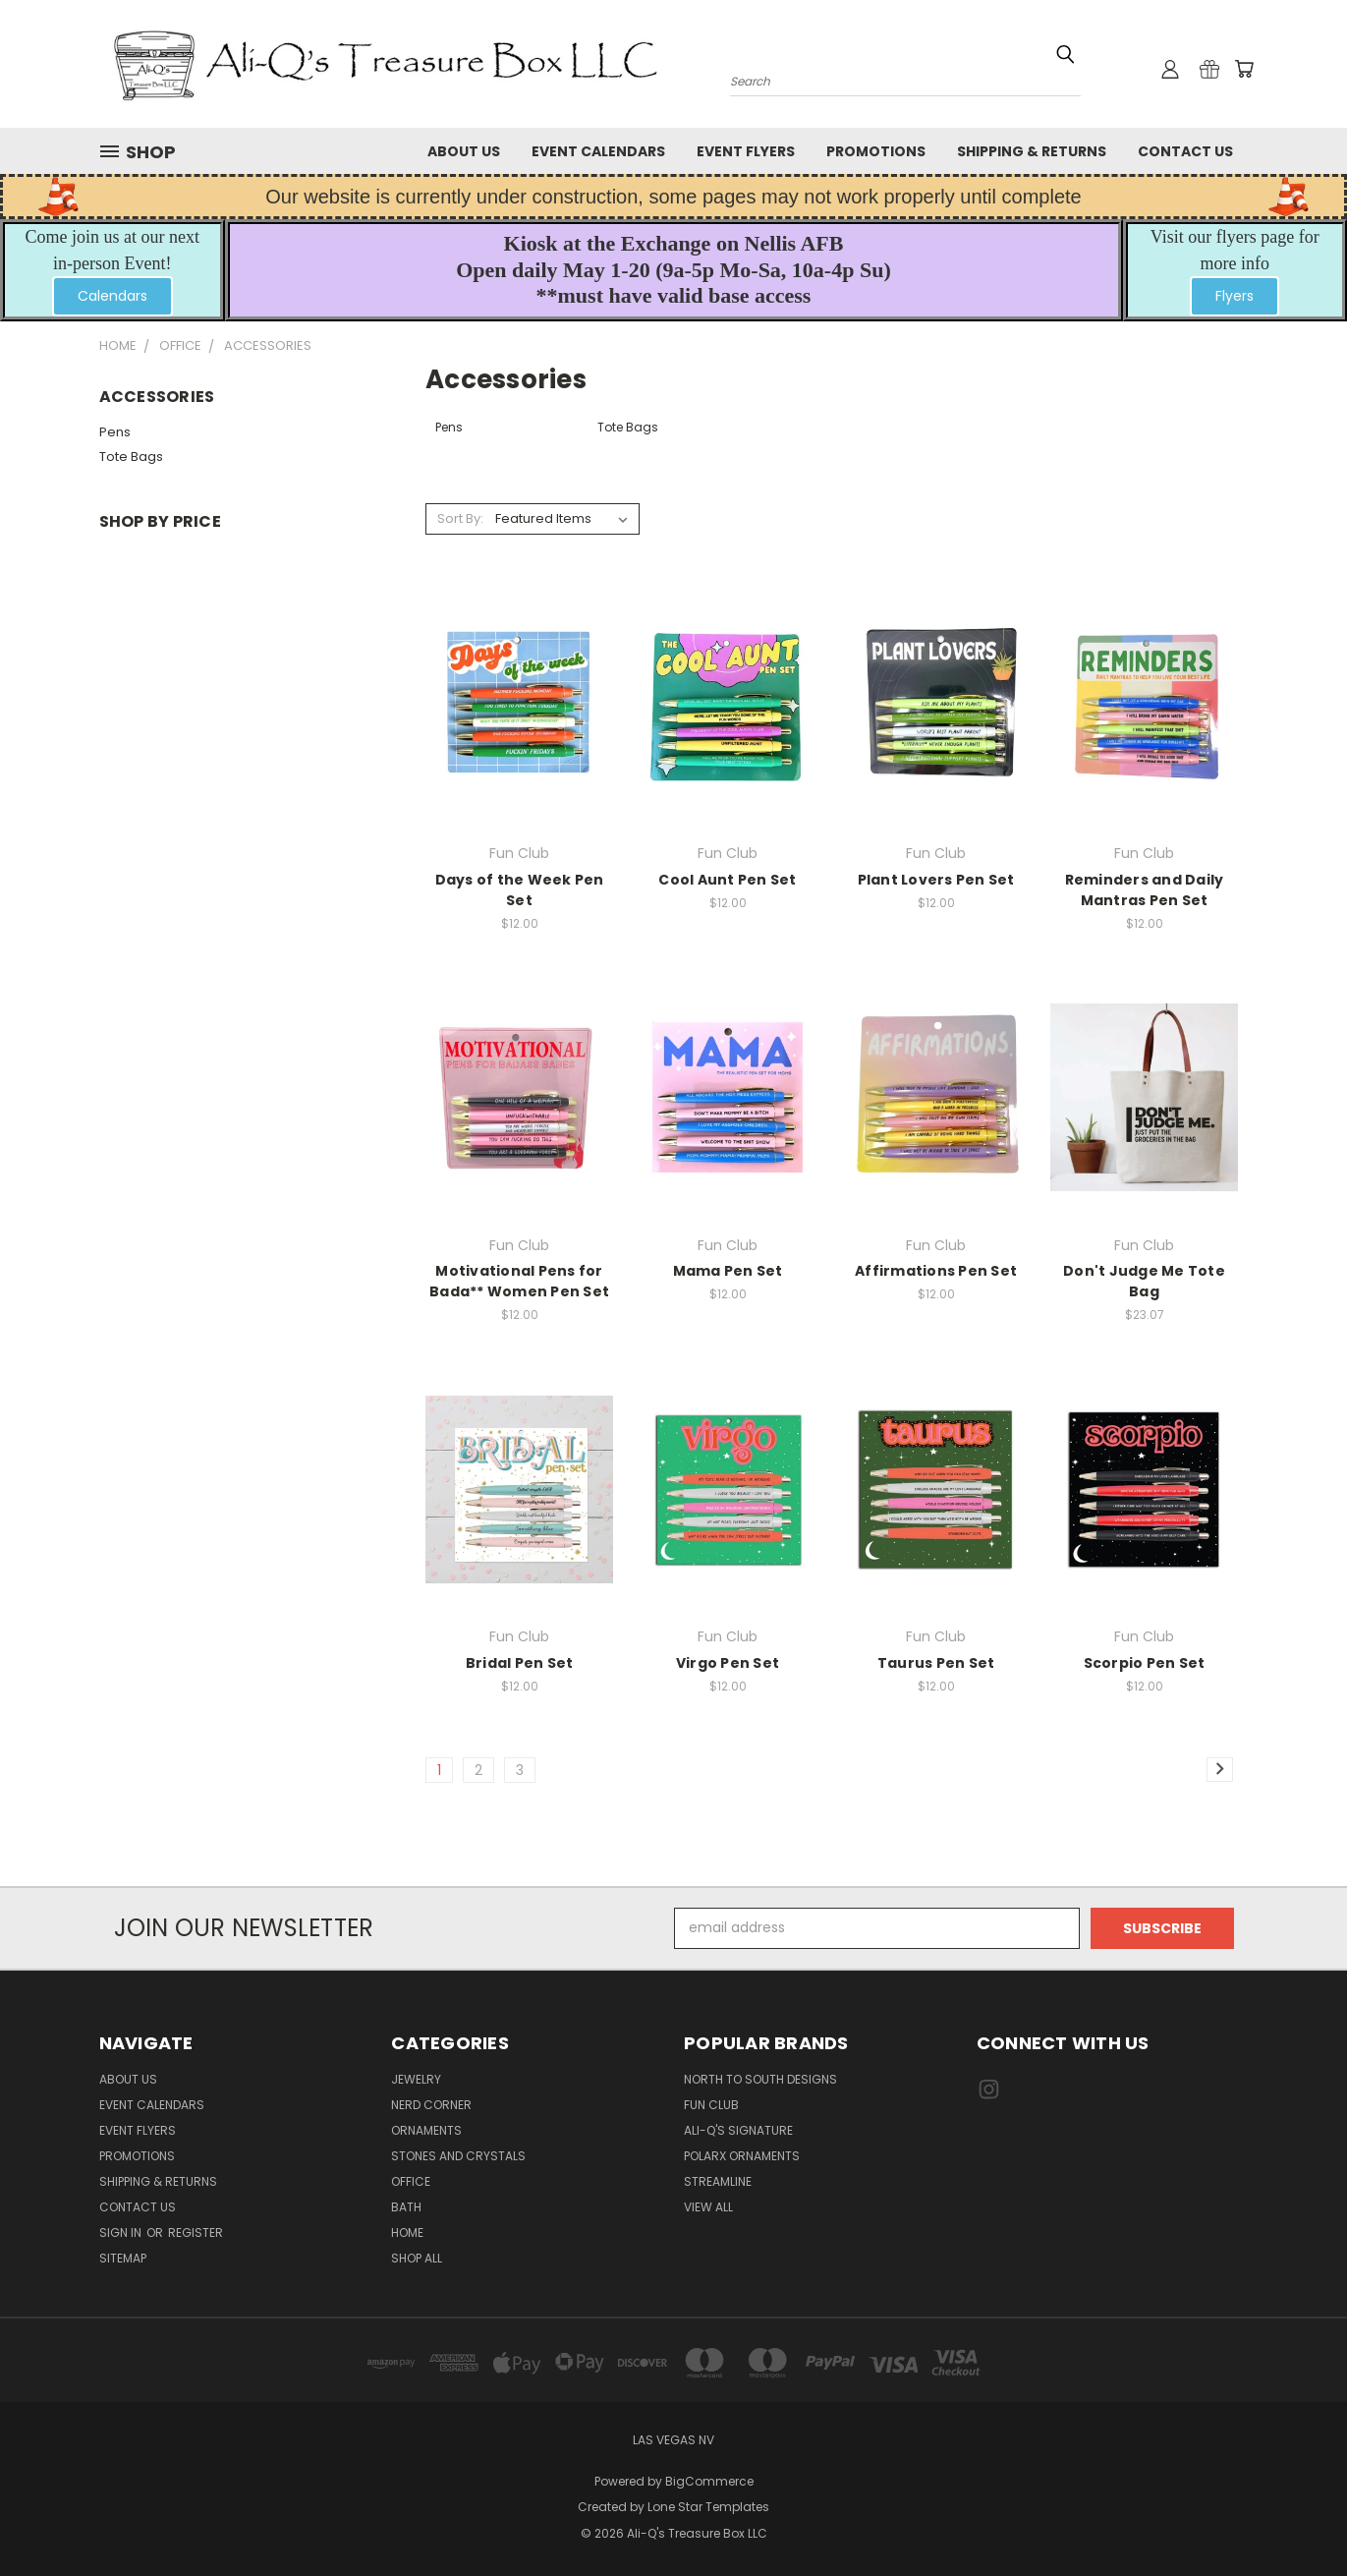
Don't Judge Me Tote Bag (1144, 1281)
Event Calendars (598, 151)
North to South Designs (760, 2079)
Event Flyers (746, 151)
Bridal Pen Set (520, 1663)
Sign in (121, 2232)
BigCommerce (709, 2481)
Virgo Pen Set (727, 1663)
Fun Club (711, 2104)
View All (708, 2207)
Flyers (1234, 296)
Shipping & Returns (1031, 151)
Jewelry (416, 2079)
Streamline (718, 2181)
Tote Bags (131, 456)
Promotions (876, 151)
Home (407, 2232)
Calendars (112, 296)
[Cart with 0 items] (1244, 69)
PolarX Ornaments (742, 2155)
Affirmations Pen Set (936, 1271)
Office (410, 2181)
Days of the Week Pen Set (519, 890)
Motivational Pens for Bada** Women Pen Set (519, 1281)
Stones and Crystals (458, 2155)
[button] (112, 296)
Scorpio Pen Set (1145, 1663)
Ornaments (426, 2130)
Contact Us (1185, 151)
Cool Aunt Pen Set (727, 879)
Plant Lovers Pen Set (936, 879)
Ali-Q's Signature (738, 2130)
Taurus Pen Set (936, 1663)
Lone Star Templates (708, 2506)
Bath (406, 2207)
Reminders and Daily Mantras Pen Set (1144, 890)
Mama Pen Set (728, 1271)
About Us (463, 151)
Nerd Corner (431, 2104)
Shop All (416, 2258)
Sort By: (460, 518)
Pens (115, 432)
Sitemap (122, 2258)
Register (195, 2232)
